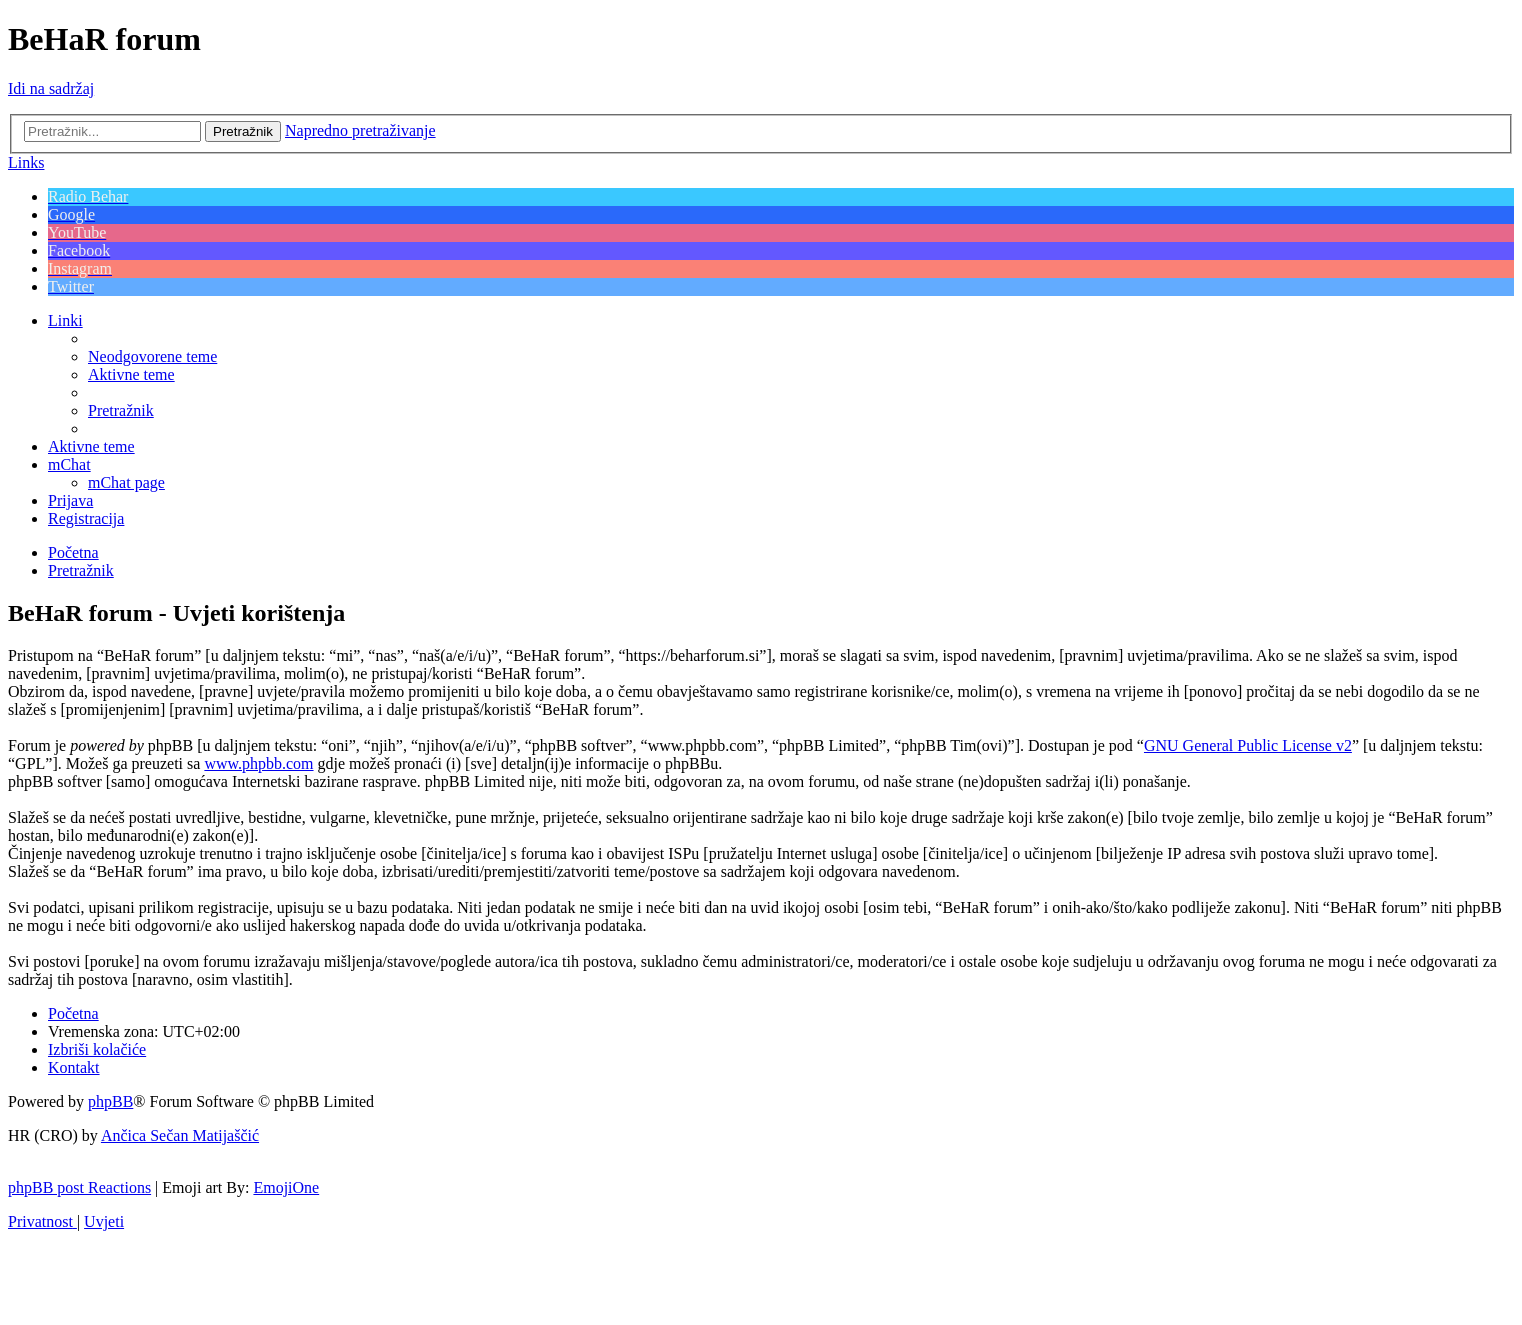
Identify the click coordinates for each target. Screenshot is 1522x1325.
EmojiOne (286, 1187)
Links (26, 162)
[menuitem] (152, 356)
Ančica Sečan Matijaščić (180, 1135)
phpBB (110, 1101)
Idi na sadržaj (51, 88)
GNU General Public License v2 (1248, 745)
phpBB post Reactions (79, 1187)
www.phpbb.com (258, 763)
